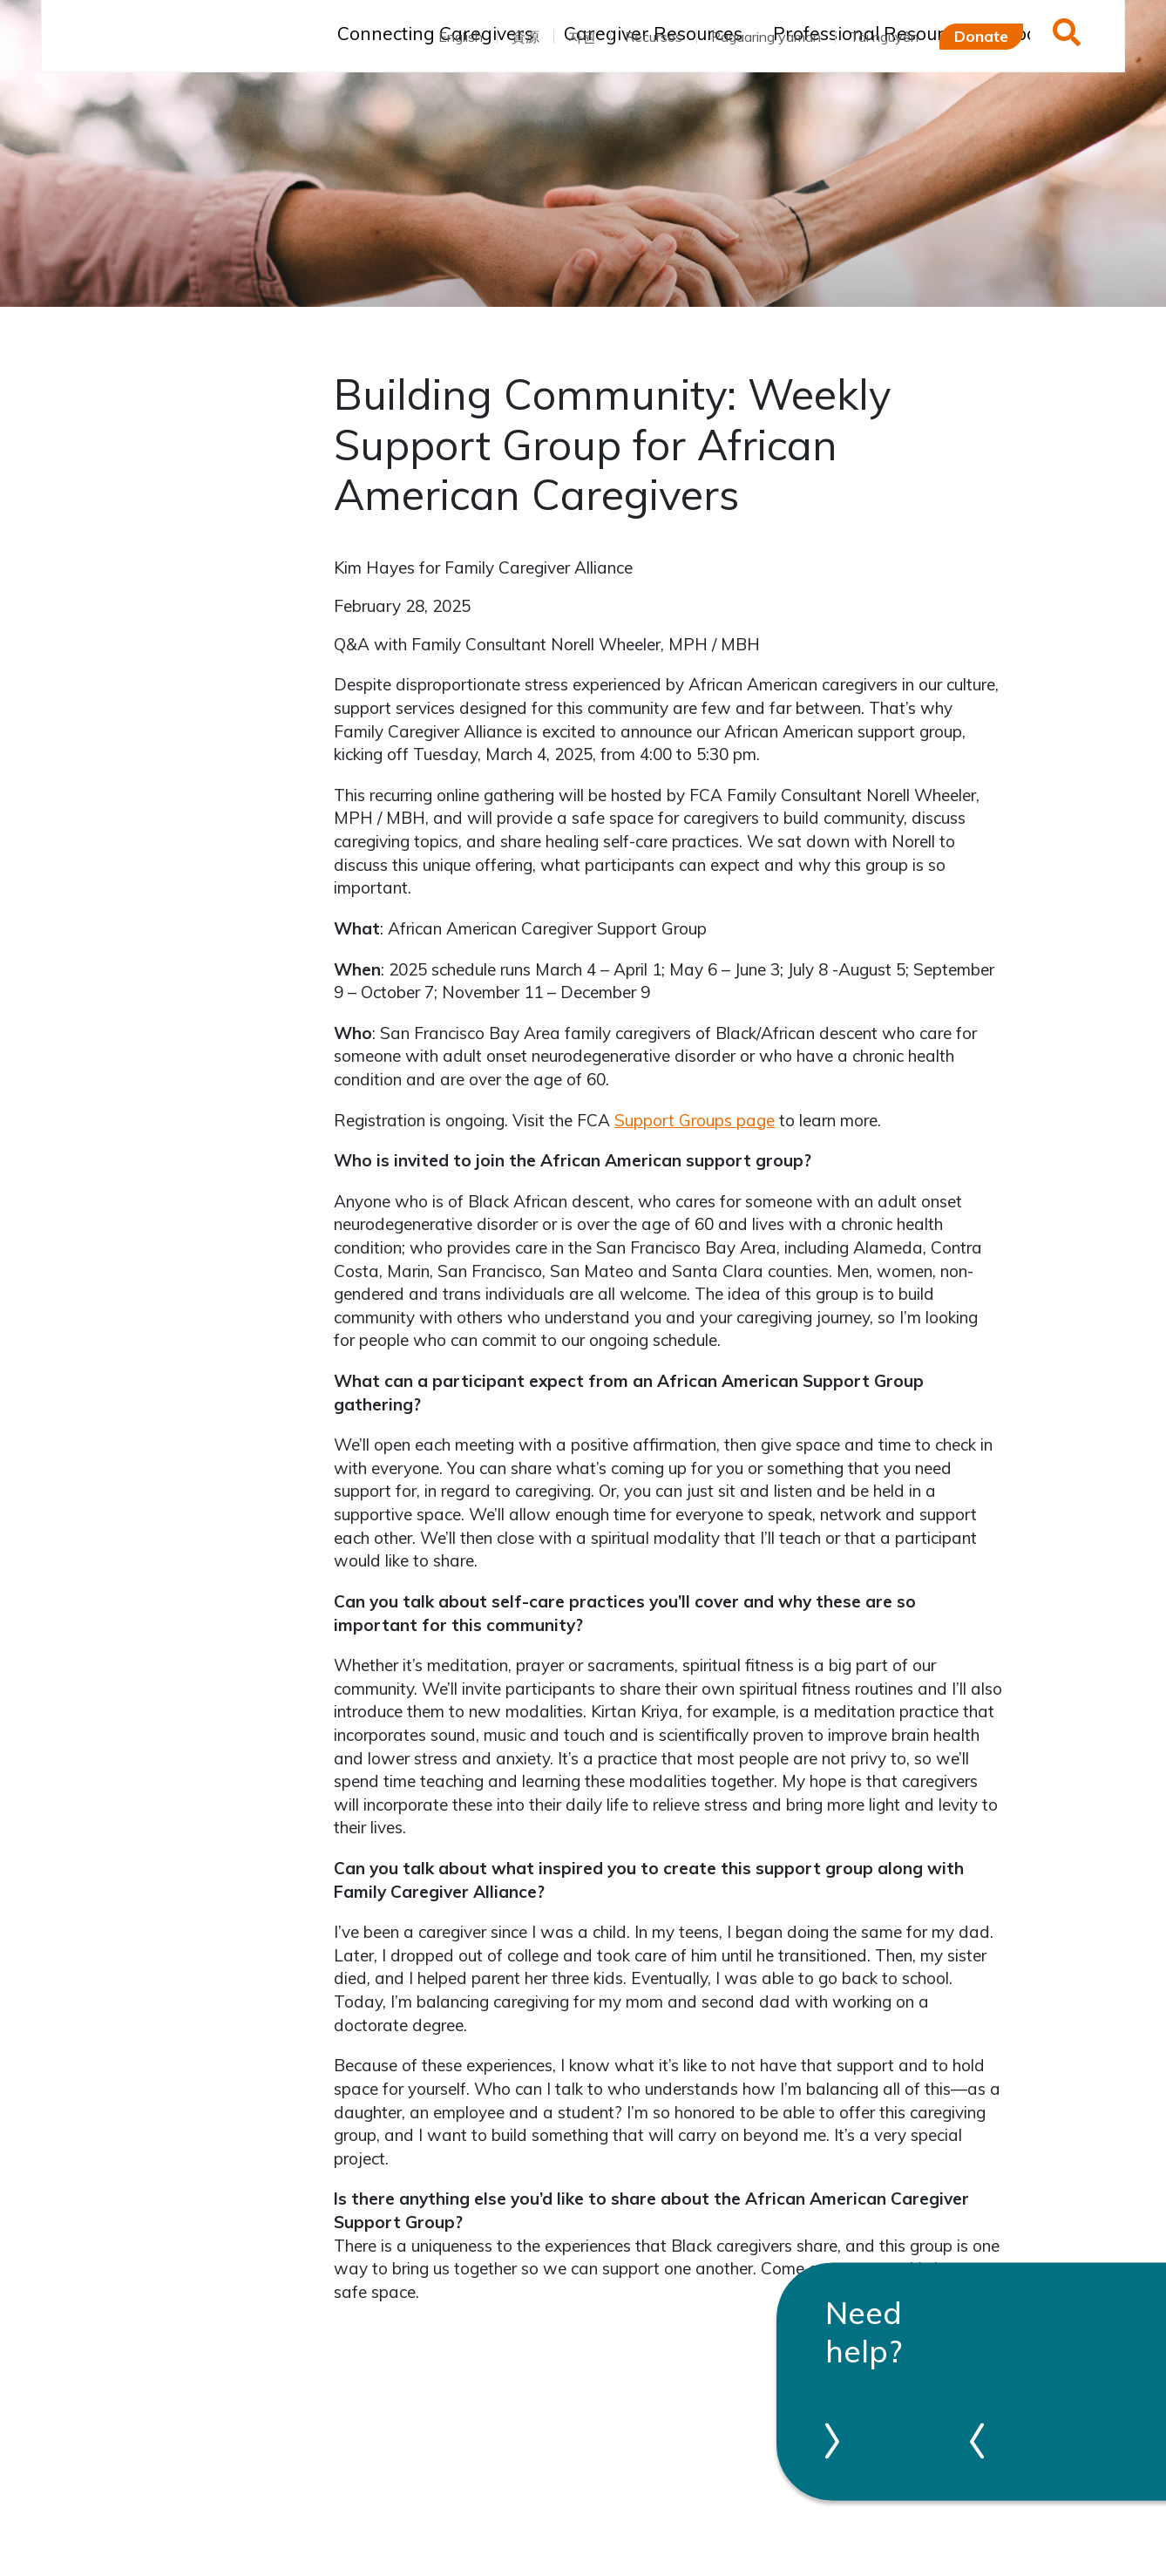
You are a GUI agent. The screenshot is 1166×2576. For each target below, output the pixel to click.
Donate (981, 35)
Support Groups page (694, 1120)
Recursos (653, 37)
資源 (525, 37)
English (460, 37)
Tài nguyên (884, 37)
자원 (582, 37)
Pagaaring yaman (766, 37)
